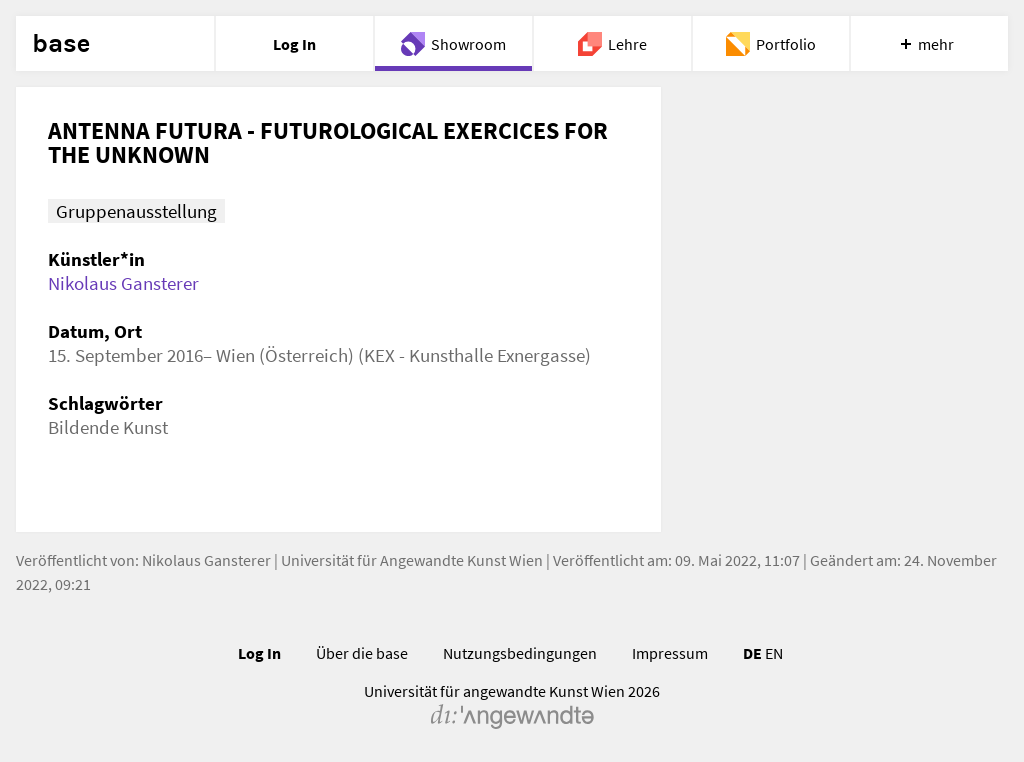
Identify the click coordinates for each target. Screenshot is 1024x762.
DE (752, 653)
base (61, 44)
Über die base (362, 653)
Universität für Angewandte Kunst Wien (412, 560)
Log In (259, 653)
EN (774, 653)
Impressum (670, 653)
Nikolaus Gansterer (123, 283)
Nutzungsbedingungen (520, 653)
